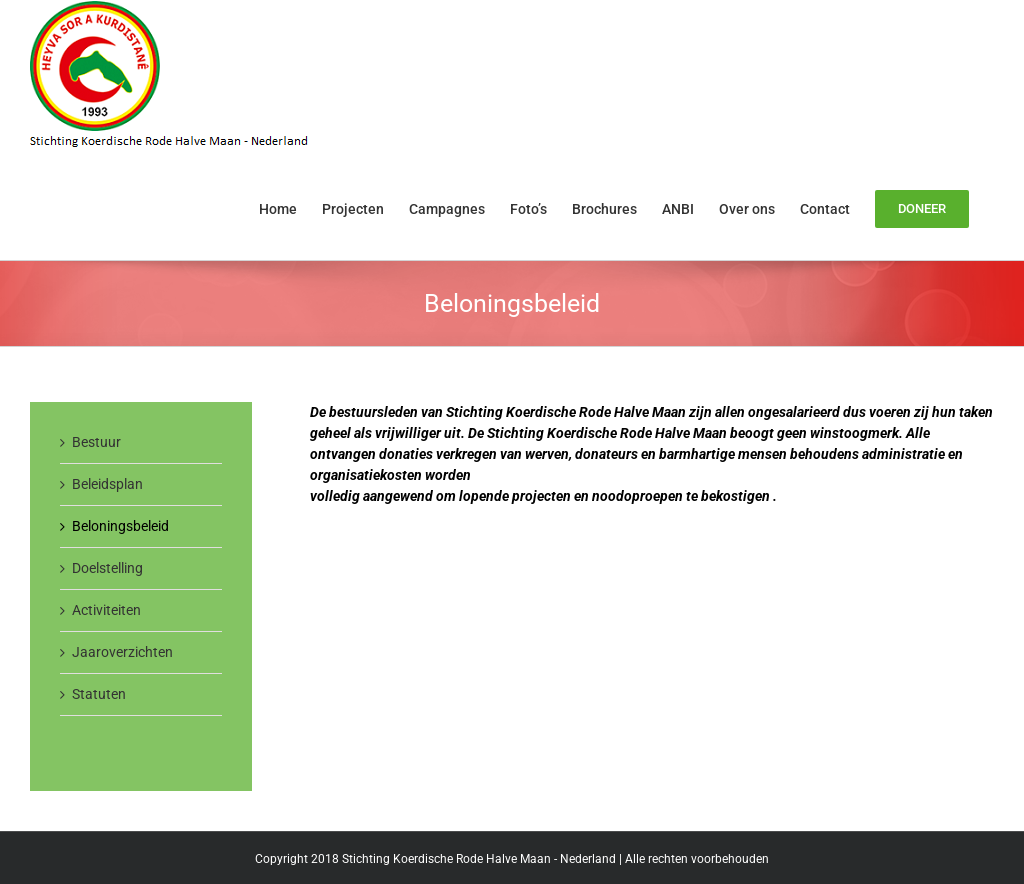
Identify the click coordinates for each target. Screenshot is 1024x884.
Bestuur (96, 442)
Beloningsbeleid (120, 526)
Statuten (99, 694)
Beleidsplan (107, 484)
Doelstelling (107, 568)
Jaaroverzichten (122, 652)
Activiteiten (106, 610)
